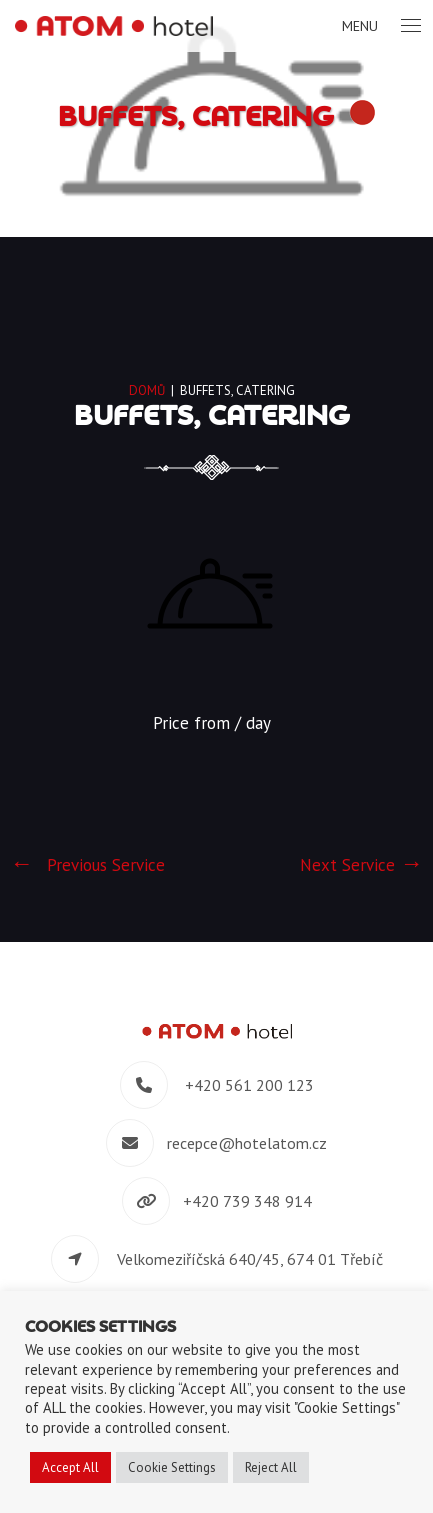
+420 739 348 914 (247, 1201)
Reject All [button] (271, 1467)
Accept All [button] (70, 1467)
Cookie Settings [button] (172, 1467)
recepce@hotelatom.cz (247, 1143)
